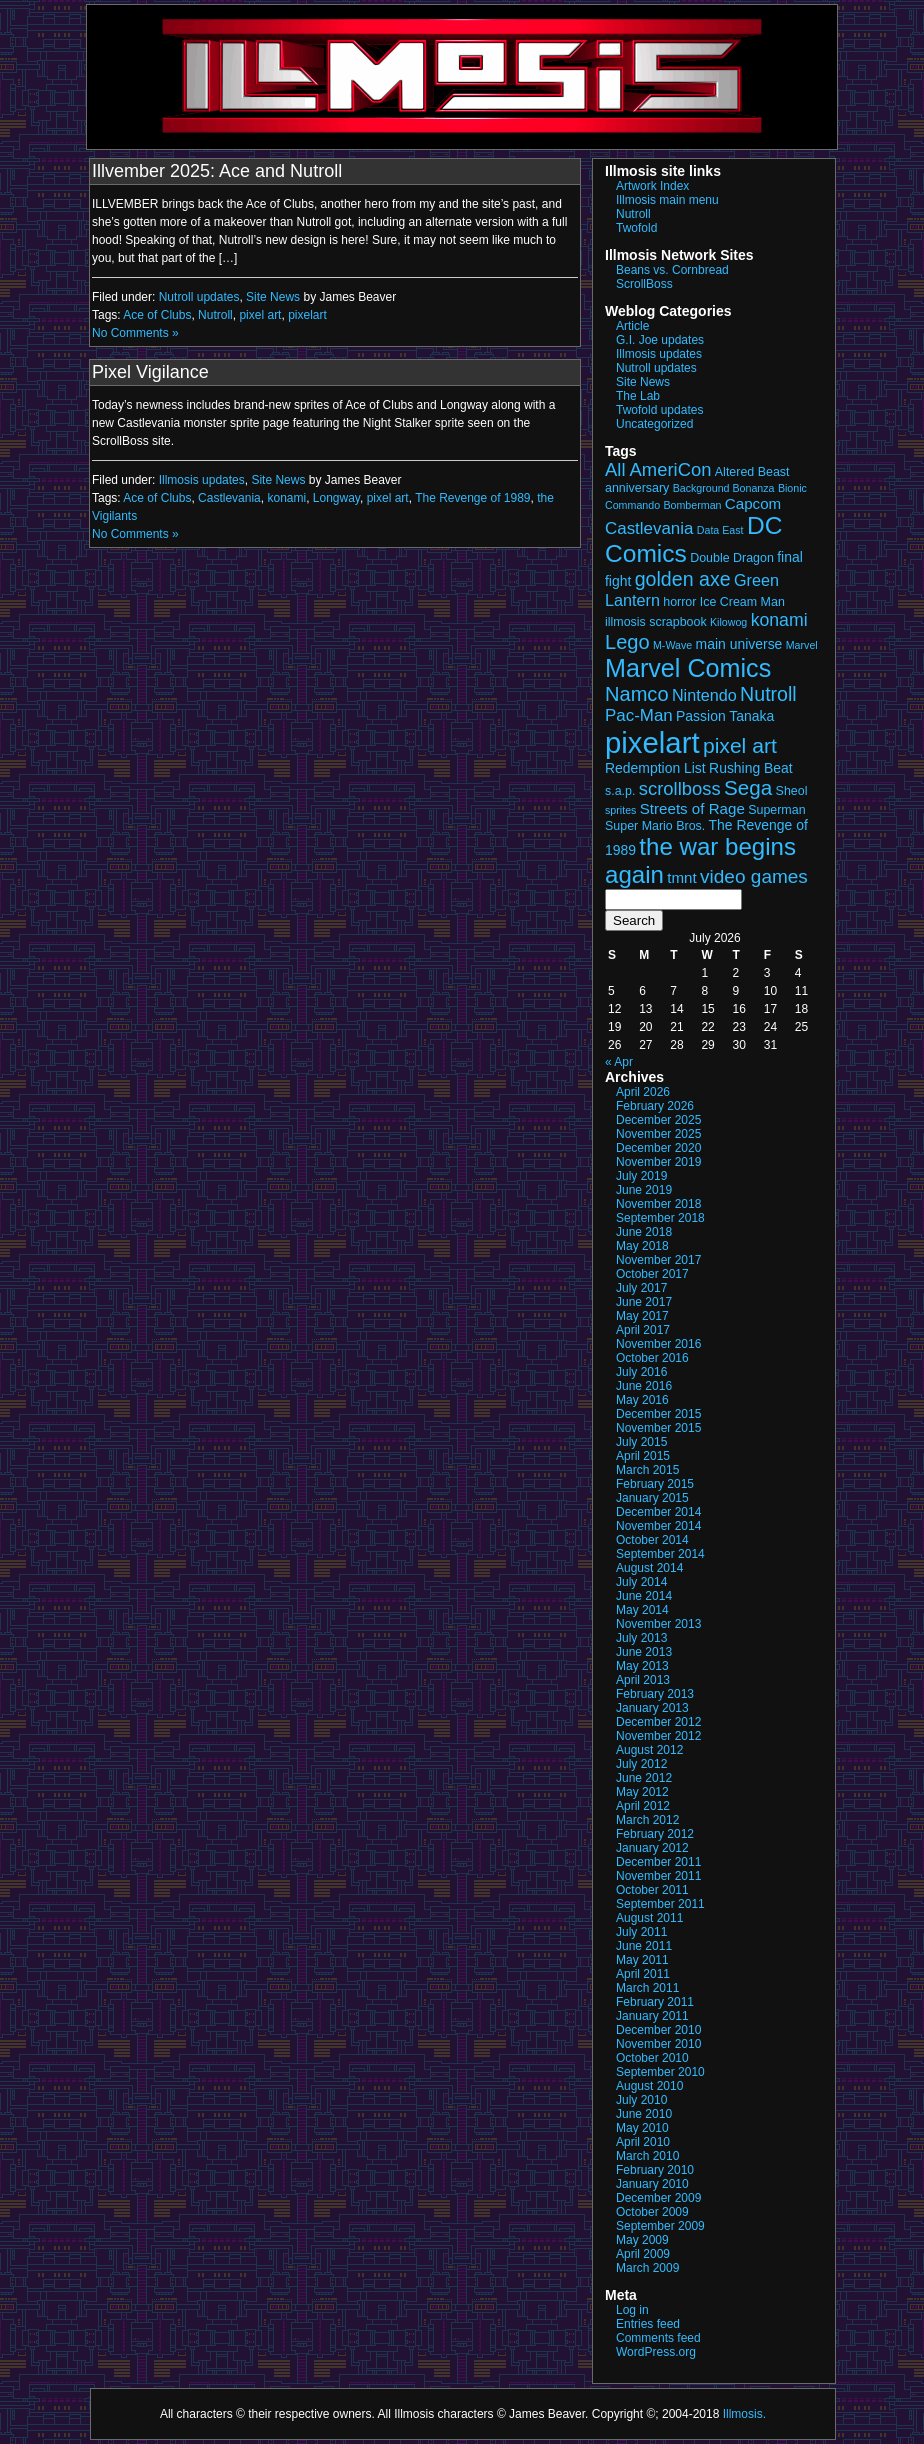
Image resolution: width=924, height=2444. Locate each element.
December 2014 (658, 1512)
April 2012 (643, 1806)
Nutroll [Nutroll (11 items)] (768, 694)
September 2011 (660, 1904)
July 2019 (641, 1176)
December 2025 (658, 1120)
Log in (632, 2310)
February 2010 (655, 2170)
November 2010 (658, 2044)
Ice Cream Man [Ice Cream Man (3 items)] (742, 602)
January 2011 (652, 2016)
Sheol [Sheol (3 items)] (792, 791)
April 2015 (643, 1456)
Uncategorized (654, 424)
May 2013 (642, 1666)
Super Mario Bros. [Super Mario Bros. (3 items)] (655, 826)
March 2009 (647, 2268)
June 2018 (644, 1232)
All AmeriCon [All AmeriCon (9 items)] (658, 469)
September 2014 (660, 1554)
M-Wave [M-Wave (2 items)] (672, 645)
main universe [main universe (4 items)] (739, 644)
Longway (336, 498)
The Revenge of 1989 (472, 498)
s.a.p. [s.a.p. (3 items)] (620, 791)
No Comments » (135, 333)
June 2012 (644, 1778)
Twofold (636, 228)
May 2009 (642, 2240)
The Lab (638, 396)
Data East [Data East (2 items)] (720, 530)
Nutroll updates (199, 297)
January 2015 (652, 1498)
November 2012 (658, 1736)
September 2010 (660, 2072)
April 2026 (643, 1092)
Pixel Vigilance (150, 372)
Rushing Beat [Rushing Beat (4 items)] (751, 768)
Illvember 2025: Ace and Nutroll (217, 171)
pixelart (307, 315)
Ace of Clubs (157, 315)
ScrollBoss (644, 284)
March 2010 (647, 2156)
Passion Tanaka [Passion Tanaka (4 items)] (725, 716)
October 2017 (652, 1274)
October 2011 (652, 1890)
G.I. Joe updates (660, 340)
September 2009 (660, 2226)
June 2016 (644, 1386)
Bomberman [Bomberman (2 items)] (692, 505)
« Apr (619, 1062)
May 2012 (642, 1792)
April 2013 (643, 1680)
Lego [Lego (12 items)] (627, 642)
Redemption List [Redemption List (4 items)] (655, 768)
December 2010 (658, 2030)
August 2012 (649, 1750)
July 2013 (641, 1638)
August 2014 (649, 1568)
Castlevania (229, 498)
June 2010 (644, 2114)
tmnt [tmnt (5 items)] (681, 877)
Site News (273, 297)
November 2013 (658, 1624)
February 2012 (655, 1834)
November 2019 (658, 1162)
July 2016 (641, 1372)
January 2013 (652, 1708)
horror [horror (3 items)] (679, 602)
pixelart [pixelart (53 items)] (652, 742)
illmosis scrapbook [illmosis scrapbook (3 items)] (656, 622)
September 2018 (660, 1218)
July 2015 (641, 1442)
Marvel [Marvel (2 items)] (802, 645)
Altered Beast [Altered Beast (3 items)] (752, 472)
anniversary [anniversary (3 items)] (637, 488)
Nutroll (215, 315)
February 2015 (655, 1484)
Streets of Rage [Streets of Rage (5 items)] (692, 808)
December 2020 (658, 1148)
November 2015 (658, 1428)
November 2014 (658, 1526)
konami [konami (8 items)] (779, 620)
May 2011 (642, 1960)
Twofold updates (659, 410)
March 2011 (647, 1988)
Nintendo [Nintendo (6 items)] (704, 695)
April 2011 (643, 1974)
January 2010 (652, 2184)
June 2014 (644, 1596)
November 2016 (658, 1344)
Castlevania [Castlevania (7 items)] (649, 528)
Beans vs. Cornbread (672, 270)
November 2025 (658, 1134)
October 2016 (652, 1358)
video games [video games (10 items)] (754, 876)
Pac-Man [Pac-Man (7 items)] (639, 715)
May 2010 (642, 2128)
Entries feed (648, 2324)
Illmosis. (744, 2414)
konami (286, 498)
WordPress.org (656, 2352)
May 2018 (642, 1246)
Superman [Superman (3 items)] (776, 810)
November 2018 (658, 1204)
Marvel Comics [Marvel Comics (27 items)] (688, 668)
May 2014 (642, 1610)
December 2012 (658, 1722)
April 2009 (643, 2254)
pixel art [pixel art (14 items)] (740, 745)
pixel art (260, 315)
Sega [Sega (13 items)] (748, 787)
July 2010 (641, 2100)
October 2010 (652, 2058)
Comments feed (658, 2338)
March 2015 (647, 1470)
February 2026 (655, 1106)
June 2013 (644, 1652)
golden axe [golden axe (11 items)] (683, 579)
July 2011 (641, 1932)
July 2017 (641, 1288)
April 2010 (643, 2142)
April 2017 (643, 1330)
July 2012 (641, 1764)
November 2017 (658, 1260)
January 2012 (652, 1848)
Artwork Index (652, 186)
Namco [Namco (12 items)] (637, 694)
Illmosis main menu (667, 200)
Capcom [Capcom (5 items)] (753, 503)
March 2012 (647, 1820)
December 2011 (658, 1862)
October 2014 (652, 1540)
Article (632, 326)
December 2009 (658, 2198)
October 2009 (652, 2212)
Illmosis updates (202, 480)
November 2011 (658, 1876)
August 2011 (649, 1918)
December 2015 (658, 1414)
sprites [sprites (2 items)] (620, 810)
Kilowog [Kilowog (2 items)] (728, 622)
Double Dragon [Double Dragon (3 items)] (732, 558)
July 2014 (641, 1582)
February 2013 (655, 1694)
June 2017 (644, 1302)
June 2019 (644, 1190)
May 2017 (642, 1316)
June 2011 (644, 1946)
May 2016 (642, 1400)
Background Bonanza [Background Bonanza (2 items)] (724, 488)
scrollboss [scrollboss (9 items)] (680, 788)
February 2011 (655, 2002)
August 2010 (649, 2086)
